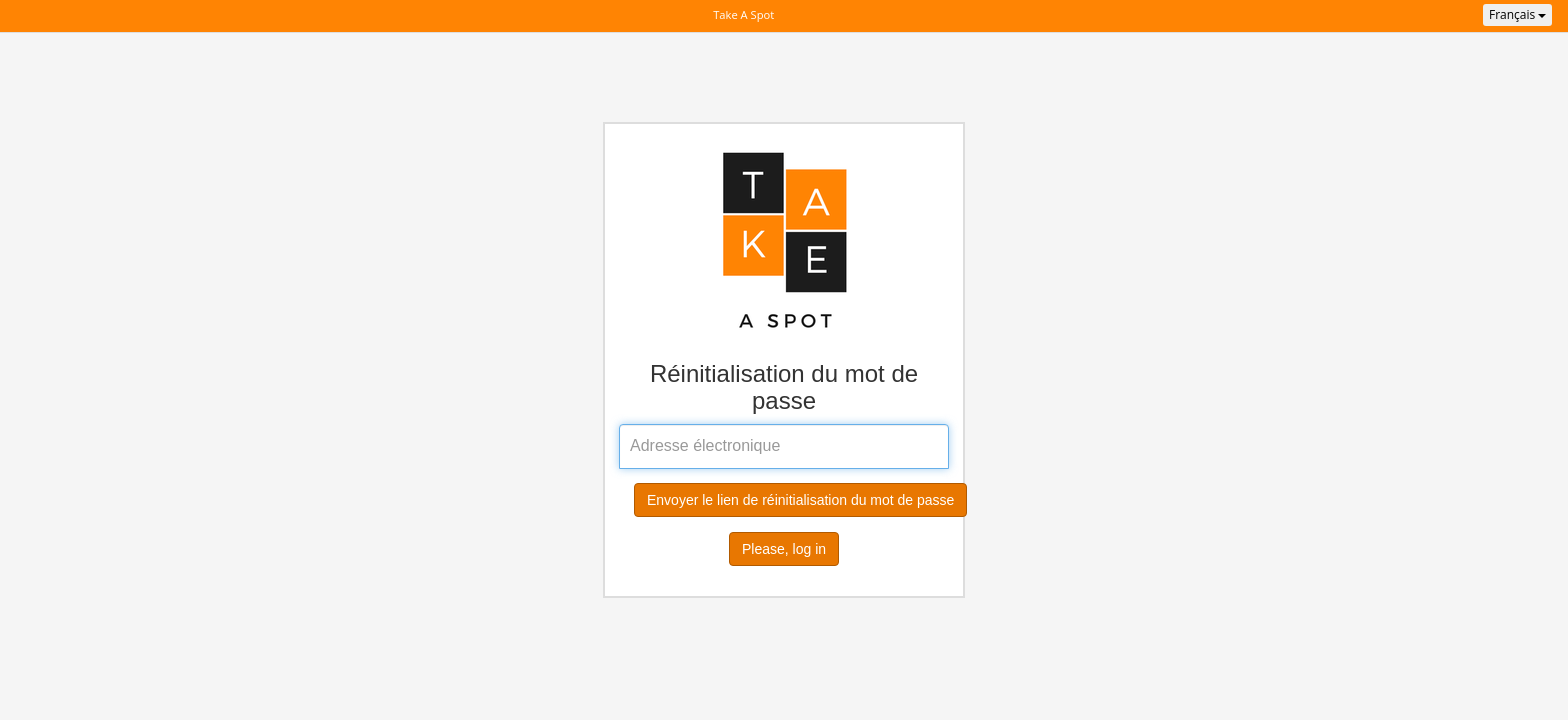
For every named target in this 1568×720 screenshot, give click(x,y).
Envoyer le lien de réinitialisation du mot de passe (800, 500)
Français (1517, 14)
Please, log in (784, 549)
